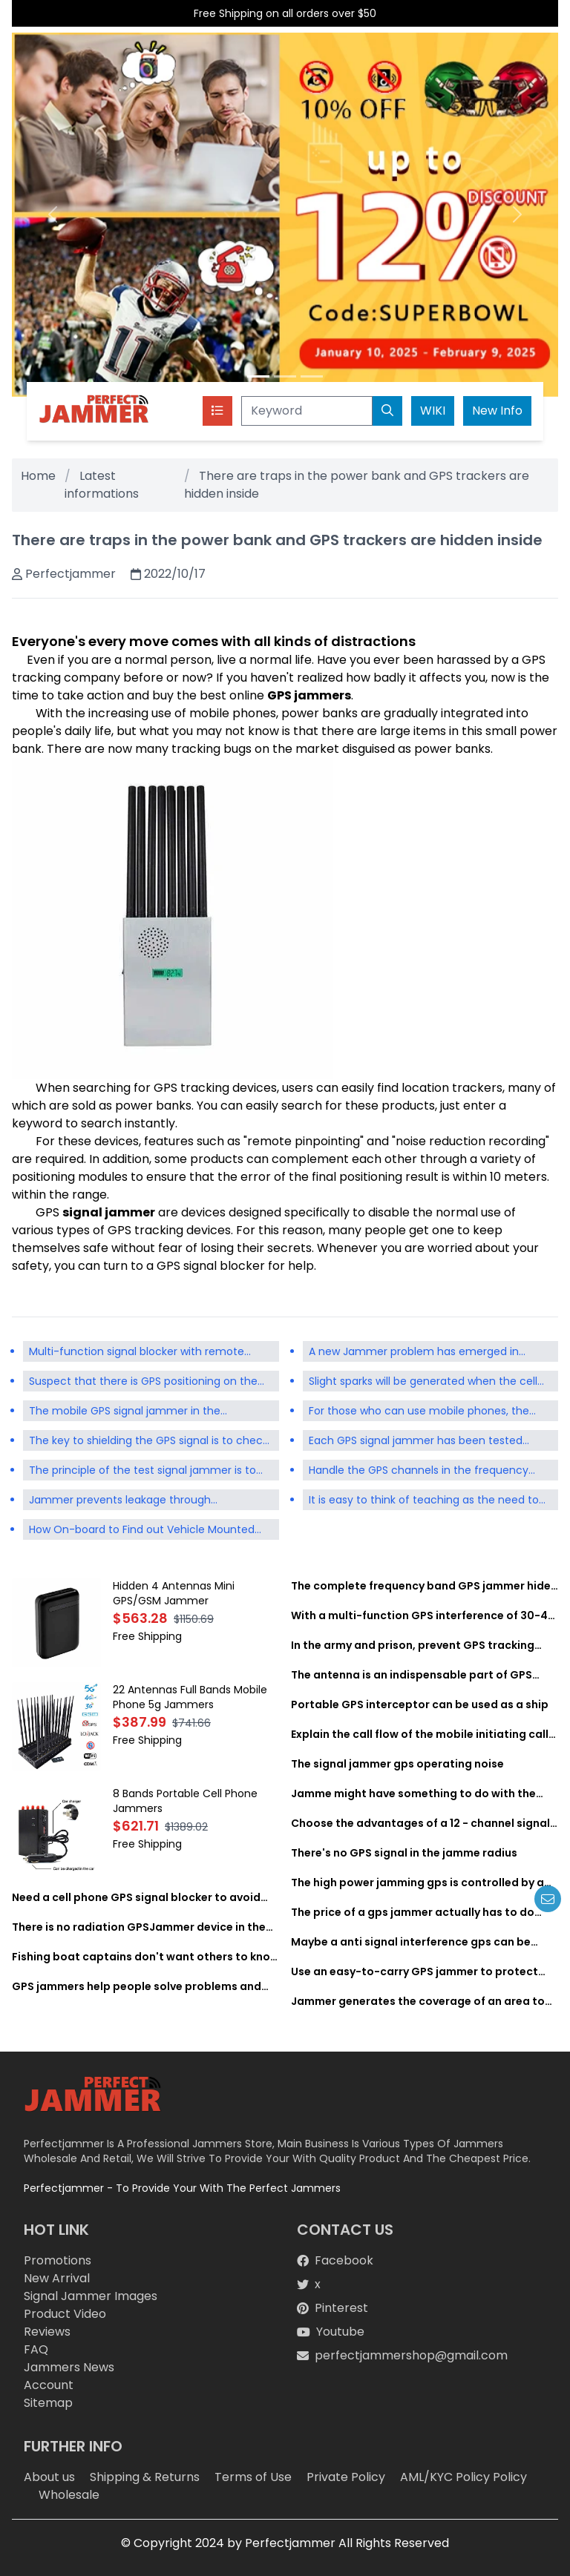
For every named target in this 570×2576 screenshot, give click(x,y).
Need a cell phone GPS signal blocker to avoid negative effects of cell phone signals (136, 1897)
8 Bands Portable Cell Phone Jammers (185, 1801)
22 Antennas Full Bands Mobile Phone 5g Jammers (190, 1697)
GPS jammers (309, 695)
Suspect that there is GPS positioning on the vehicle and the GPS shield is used (143, 1382)
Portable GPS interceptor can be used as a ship (419, 1704)
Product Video (65, 2313)
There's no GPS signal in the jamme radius (404, 1852)
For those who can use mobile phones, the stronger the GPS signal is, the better (419, 1412)
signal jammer (108, 1212)
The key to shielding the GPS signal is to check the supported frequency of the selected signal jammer (148, 1442)
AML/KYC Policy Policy (463, 2477)
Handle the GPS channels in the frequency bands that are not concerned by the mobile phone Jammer (425, 1471)
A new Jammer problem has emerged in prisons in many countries (414, 1353)
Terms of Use (253, 2477)
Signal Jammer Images (90, 2296)
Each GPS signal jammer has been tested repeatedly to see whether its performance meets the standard (421, 1442)
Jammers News (69, 2367)
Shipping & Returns (145, 2477)
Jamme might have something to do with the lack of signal (413, 1793)
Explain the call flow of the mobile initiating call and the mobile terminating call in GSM (419, 1734)
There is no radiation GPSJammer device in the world (139, 1927)
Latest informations (102, 484)
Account (48, 2385)
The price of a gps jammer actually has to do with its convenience (412, 1912)
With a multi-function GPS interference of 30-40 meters (423, 1615)
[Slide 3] (312, 376)
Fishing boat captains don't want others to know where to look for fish (145, 1956)
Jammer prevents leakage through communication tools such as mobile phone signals (144, 1501)
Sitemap (48, 2402)
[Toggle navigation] (217, 411)
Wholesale (69, 2494)
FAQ (36, 2349)
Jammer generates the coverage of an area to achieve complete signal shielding (418, 2001)
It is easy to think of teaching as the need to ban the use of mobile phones (424, 1501)
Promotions (57, 2260)
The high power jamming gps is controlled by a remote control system (417, 1882)
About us (49, 2477)
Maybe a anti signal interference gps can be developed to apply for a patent (411, 1941)
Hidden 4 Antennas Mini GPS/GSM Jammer (174, 1593)
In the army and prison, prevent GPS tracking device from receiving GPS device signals (412, 1645)
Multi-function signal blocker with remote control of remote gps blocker (136, 1353)
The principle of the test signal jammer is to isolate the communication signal (142, 1471)
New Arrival (57, 2278)
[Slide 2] (285, 376)
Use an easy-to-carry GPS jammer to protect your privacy (414, 1971)
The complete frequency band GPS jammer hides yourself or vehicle (424, 1585)
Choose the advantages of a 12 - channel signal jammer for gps (420, 1823)
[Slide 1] (258, 376)
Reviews (47, 2331)
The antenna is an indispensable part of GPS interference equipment (411, 1674)
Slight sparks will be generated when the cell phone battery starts (423, 1382)
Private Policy (346, 2477)
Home (38, 475)
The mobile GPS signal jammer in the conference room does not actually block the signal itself (147, 1412)
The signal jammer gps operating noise (397, 1763)
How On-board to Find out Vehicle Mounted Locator (154, 1528)
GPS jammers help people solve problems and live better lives (136, 1986)
